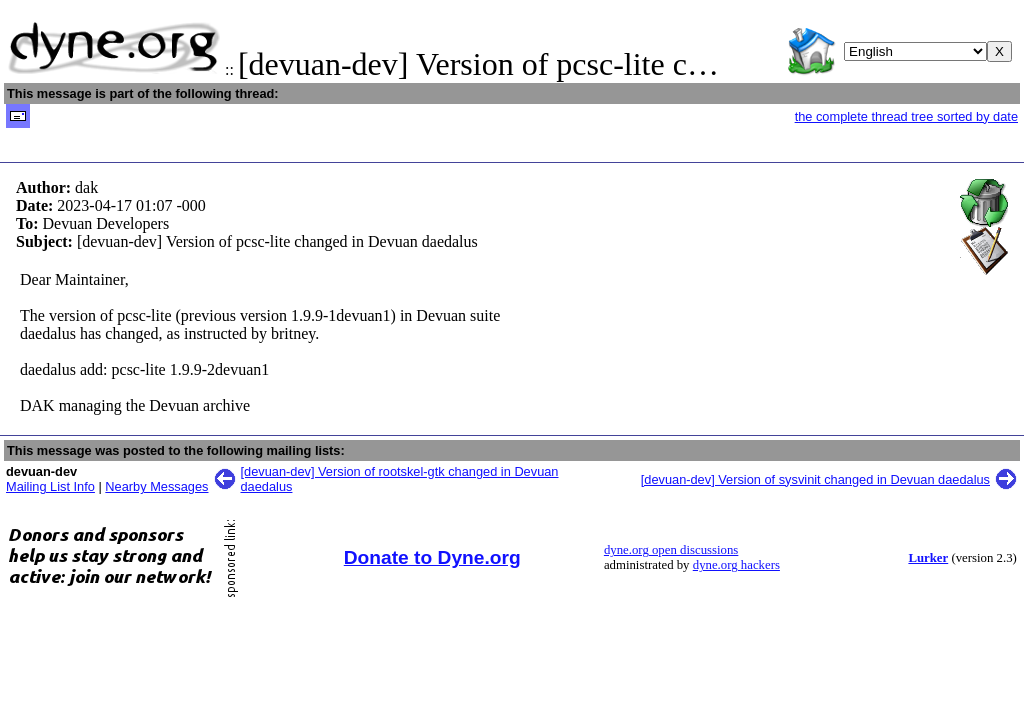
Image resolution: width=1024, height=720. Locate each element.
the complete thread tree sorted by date (906, 116)
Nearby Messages (156, 486)
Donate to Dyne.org (432, 557)
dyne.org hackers (736, 565)
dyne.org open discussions (671, 550)
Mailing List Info (50, 486)
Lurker (928, 558)
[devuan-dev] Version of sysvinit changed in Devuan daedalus (815, 479)
